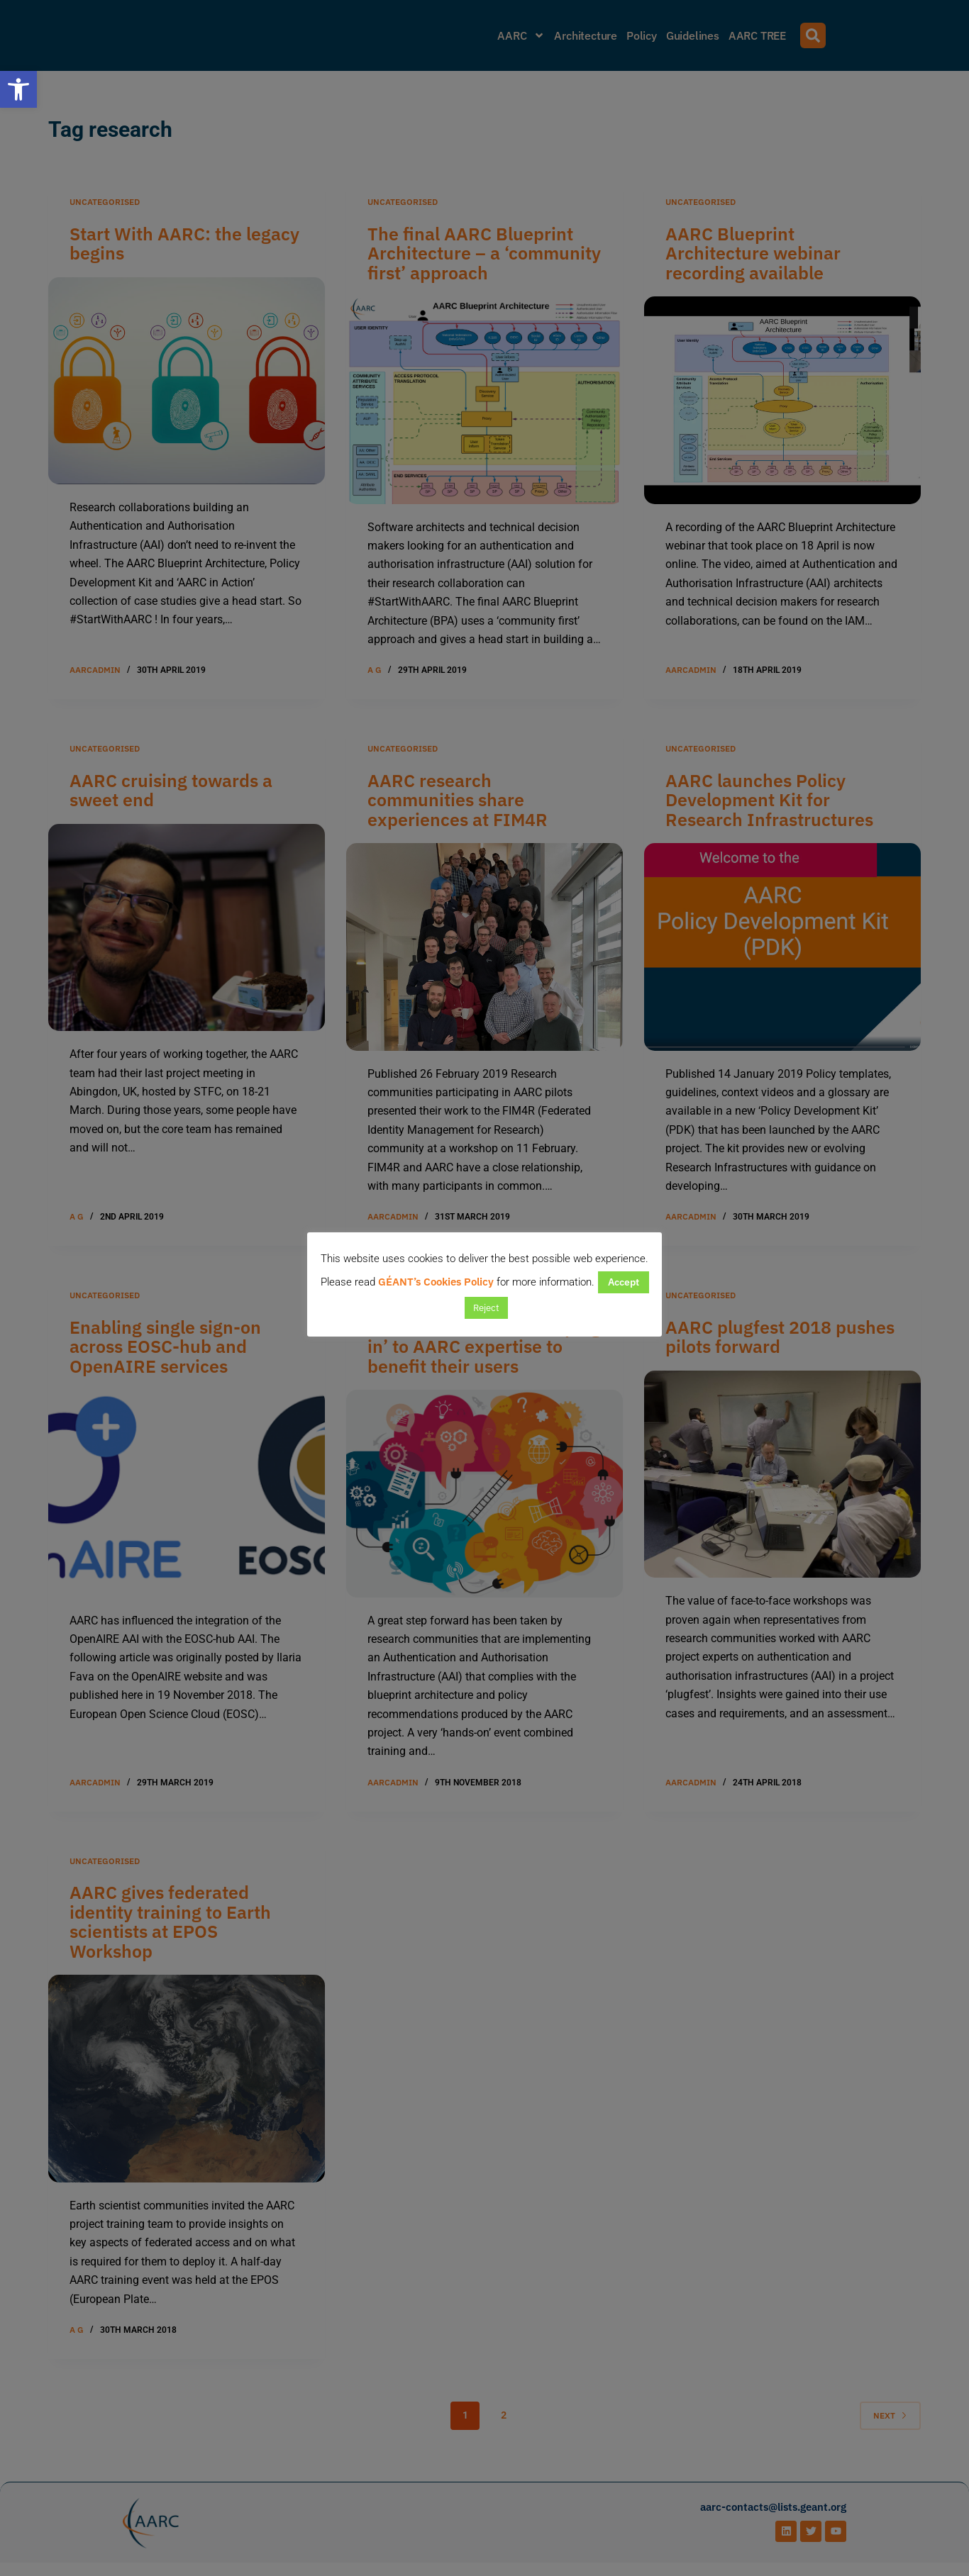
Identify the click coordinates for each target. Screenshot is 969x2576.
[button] (18, 89)
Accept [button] (623, 1282)
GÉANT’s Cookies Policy (436, 1281)
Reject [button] (486, 1308)
